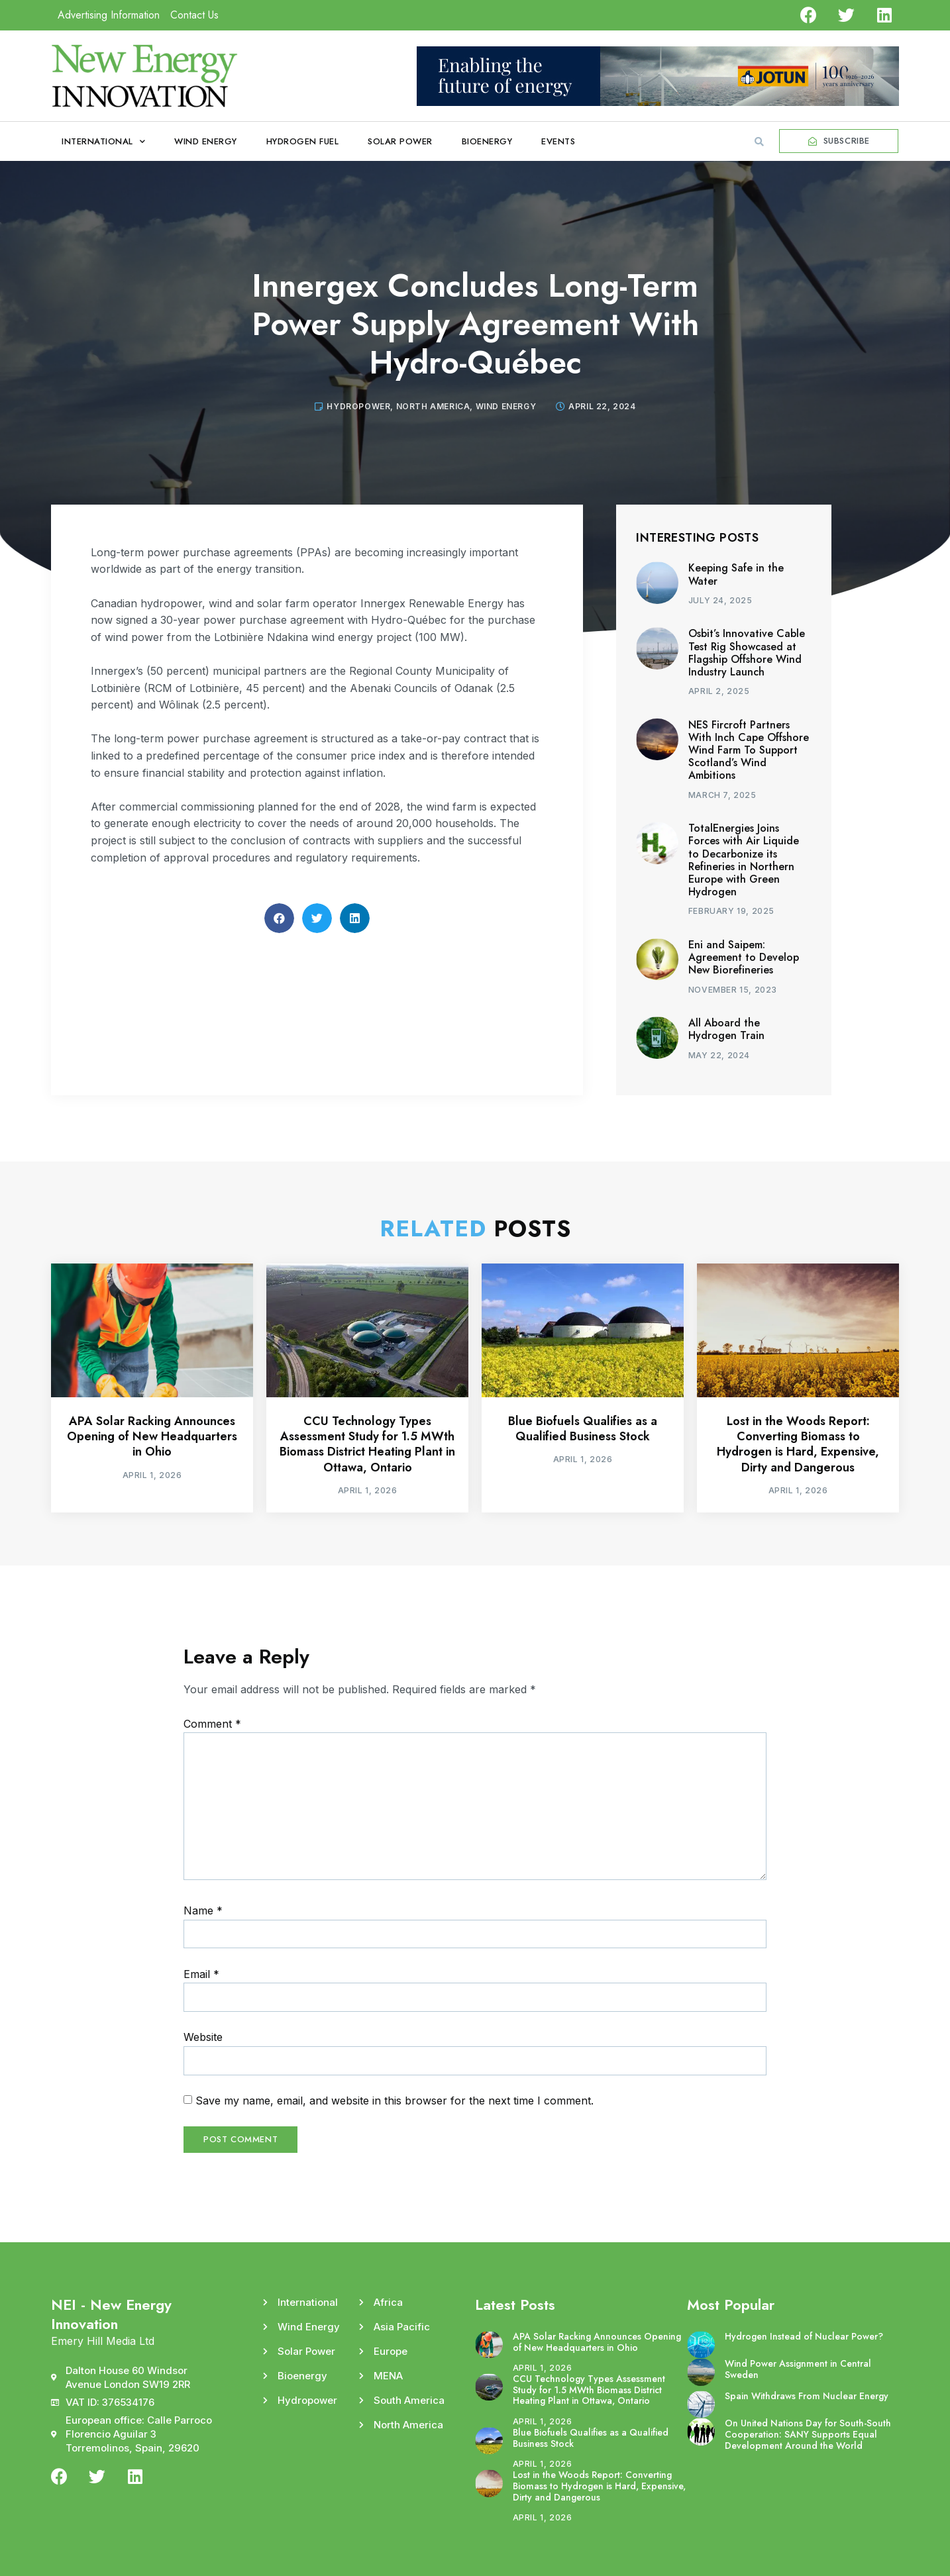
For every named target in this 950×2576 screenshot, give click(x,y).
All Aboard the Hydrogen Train (726, 1029)
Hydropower (358, 406)
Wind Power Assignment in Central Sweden (798, 2369)
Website (203, 2037)
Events (558, 141)
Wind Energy (205, 141)
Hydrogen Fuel (302, 141)
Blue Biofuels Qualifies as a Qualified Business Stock (582, 1428)
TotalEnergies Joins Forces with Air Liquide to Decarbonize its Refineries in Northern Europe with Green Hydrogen (743, 859)
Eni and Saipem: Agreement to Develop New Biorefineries (743, 957)
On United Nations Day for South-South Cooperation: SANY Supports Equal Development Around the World (808, 2434)
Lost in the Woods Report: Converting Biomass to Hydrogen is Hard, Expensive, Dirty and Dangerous (798, 1444)
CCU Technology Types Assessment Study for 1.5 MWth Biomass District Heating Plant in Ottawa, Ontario (367, 1444)
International (103, 141)
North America (433, 406)
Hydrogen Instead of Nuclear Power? (804, 2336)
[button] (759, 141)
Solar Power (400, 141)
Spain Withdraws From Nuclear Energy (806, 2396)
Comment (212, 1723)
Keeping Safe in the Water (736, 574)
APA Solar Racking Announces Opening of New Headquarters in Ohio (152, 1436)
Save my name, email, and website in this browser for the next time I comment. (394, 2100)
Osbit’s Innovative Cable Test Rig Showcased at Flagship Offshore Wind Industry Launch (746, 652)
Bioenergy (487, 141)
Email (201, 1974)
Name (203, 1910)
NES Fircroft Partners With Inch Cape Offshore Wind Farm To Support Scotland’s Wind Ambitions (748, 750)
